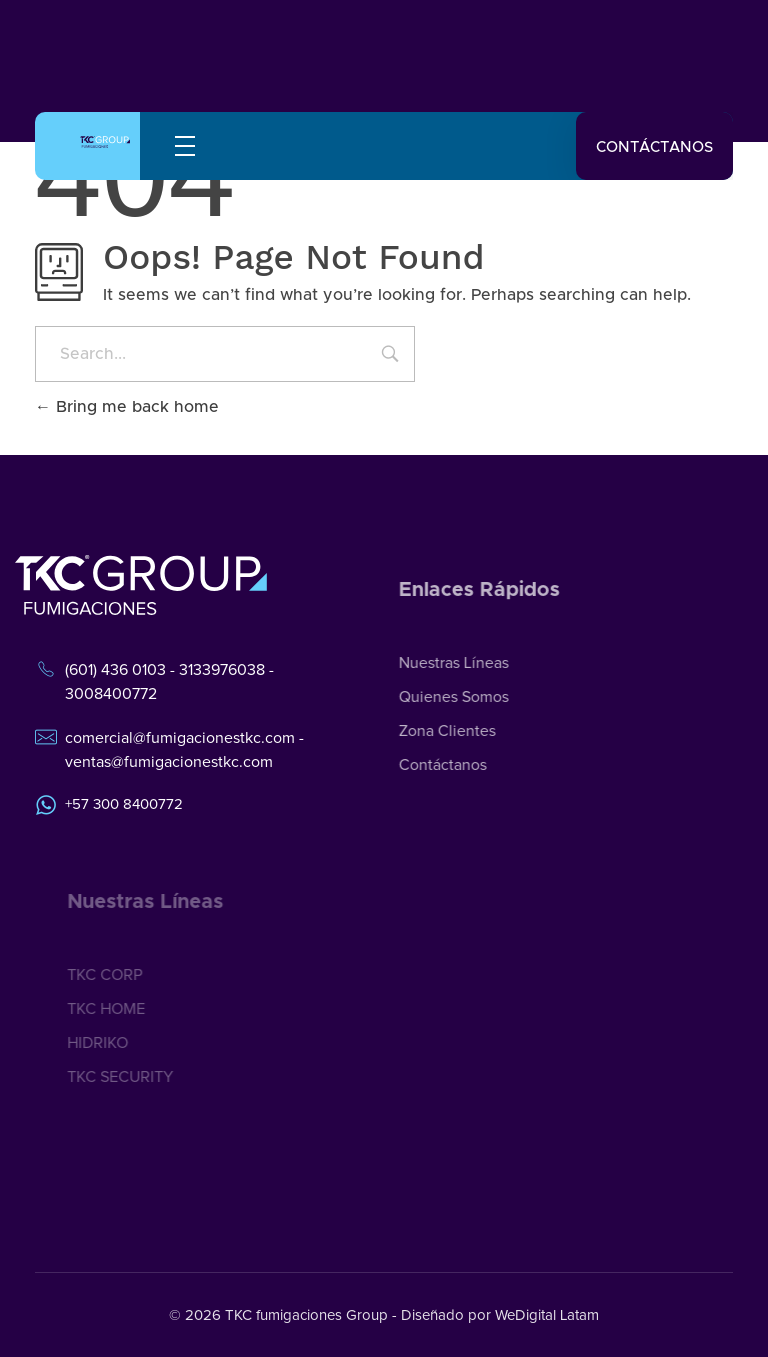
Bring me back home (127, 407)
